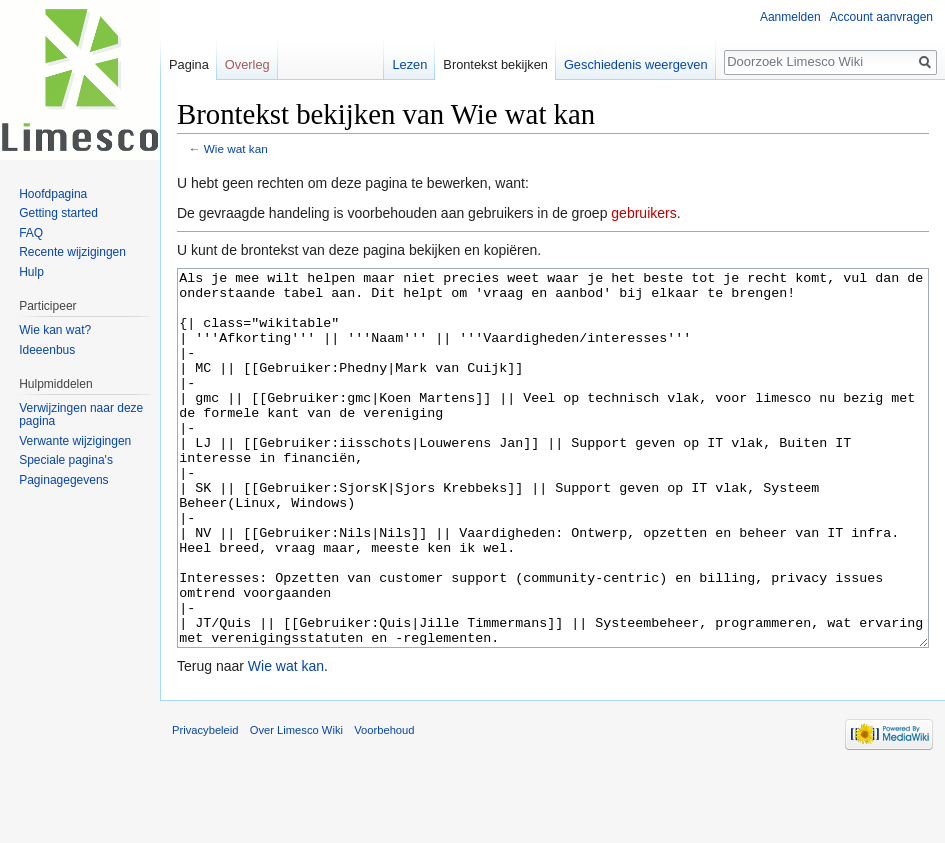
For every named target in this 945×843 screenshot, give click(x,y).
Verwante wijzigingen (75, 441)
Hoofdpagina (53, 194)
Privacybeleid (205, 805)
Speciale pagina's (66, 460)
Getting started (58, 213)
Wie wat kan (236, 148)
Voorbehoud (384, 805)
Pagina (189, 64)
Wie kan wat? (55, 330)
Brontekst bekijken (495, 64)
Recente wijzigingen (72, 252)
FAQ (31, 233)
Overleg (247, 64)
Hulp (31, 272)
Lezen (409, 64)
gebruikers (643, 213)
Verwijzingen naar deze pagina (81, 415)
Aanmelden (790, 17)
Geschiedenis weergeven (636, 64)
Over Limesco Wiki (296, 805)
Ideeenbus (47, 350)
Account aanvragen (881, 17)
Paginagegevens (63, 480)
